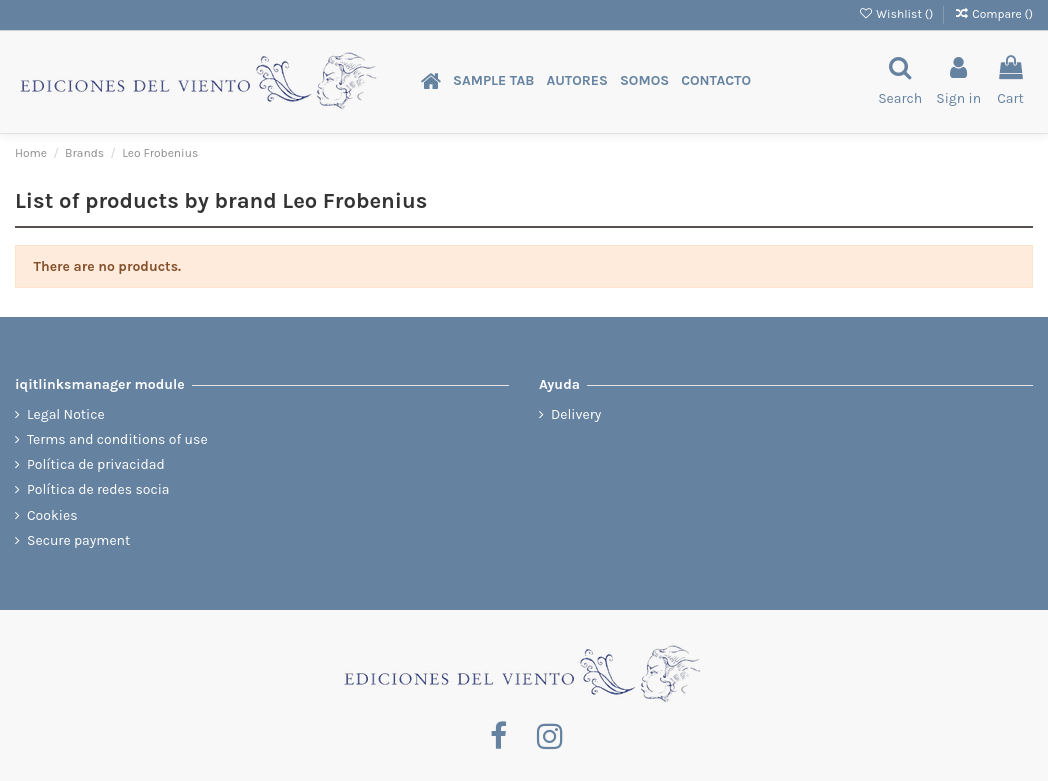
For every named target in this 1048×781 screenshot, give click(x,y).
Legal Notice (66, 414)
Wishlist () (897, 14)
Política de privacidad (96, 464)
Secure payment (78, 540)
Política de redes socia (98, 489)
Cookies (52, 515)
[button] (493, 81)
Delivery (576, 414)
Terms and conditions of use (117, 439)
